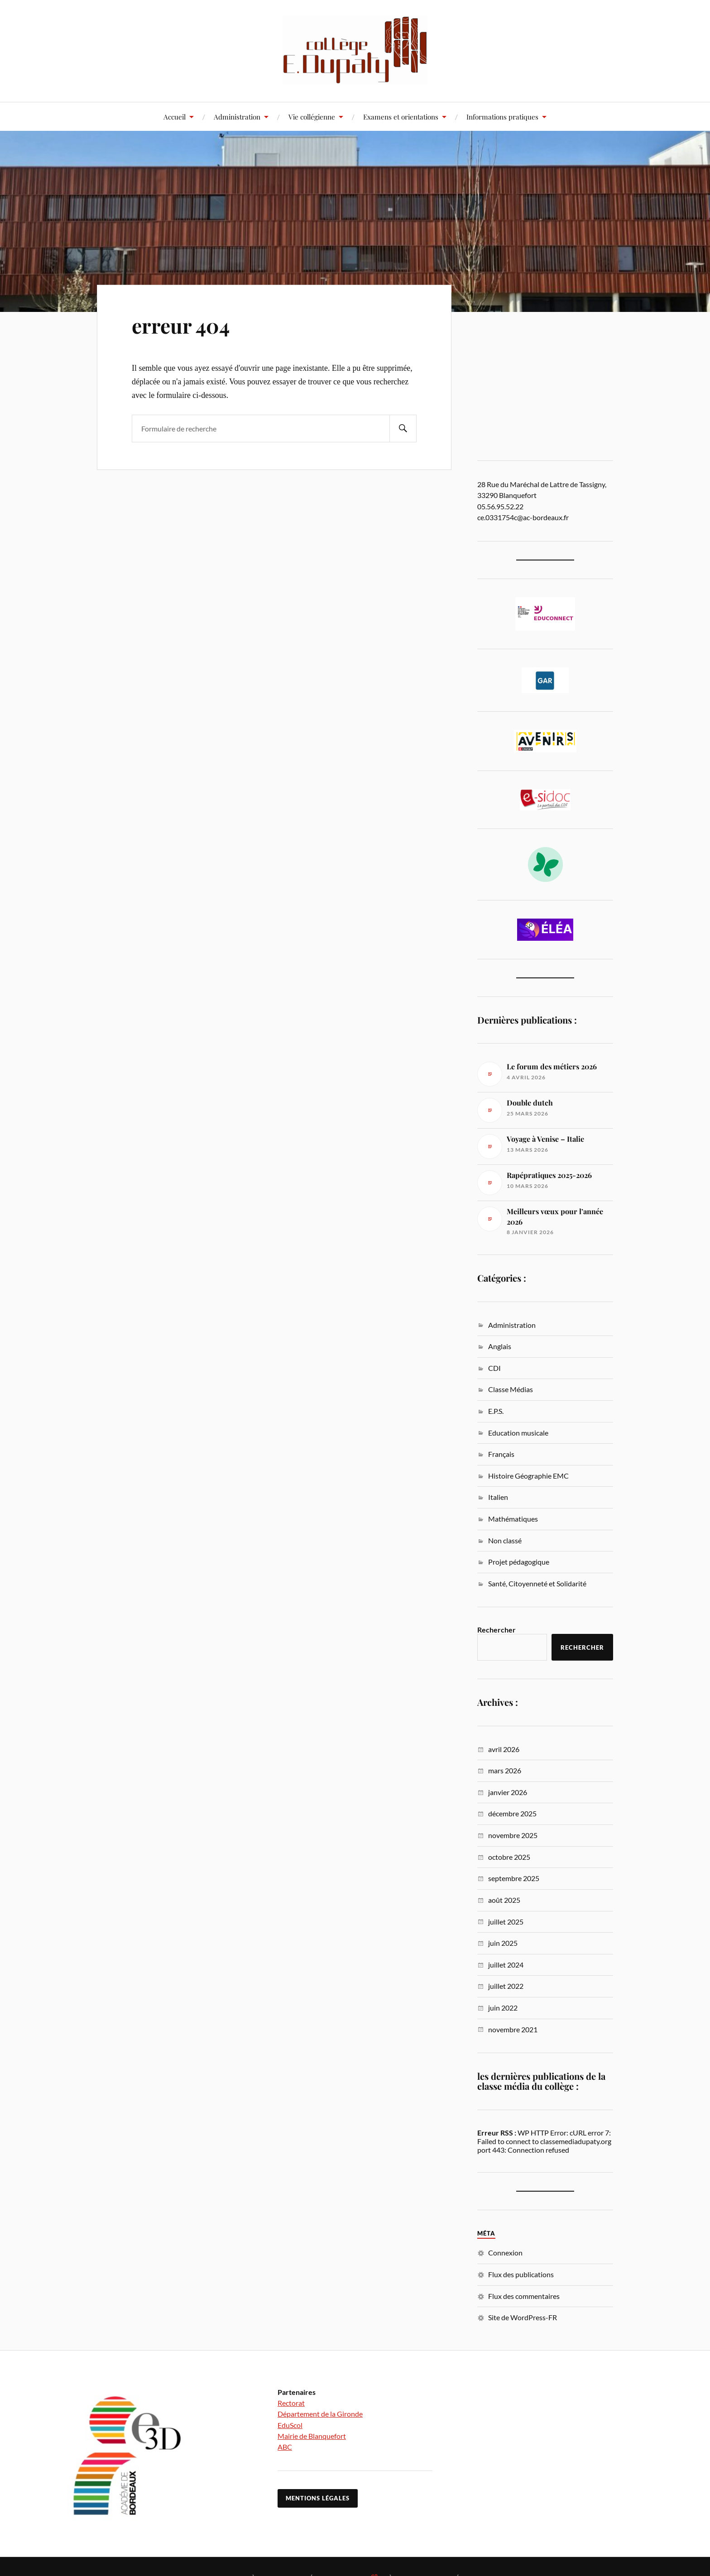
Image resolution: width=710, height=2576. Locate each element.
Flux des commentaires (524, 2296)
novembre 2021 (512, 2029)
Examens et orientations (400, 116)
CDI (494, 1368)
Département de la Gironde (320, 2413)
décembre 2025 (512, 1813)
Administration (237, 116)
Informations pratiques (502, 116)
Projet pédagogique (518, 1561)
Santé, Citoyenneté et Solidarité (537, 1583)
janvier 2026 (507, 1792)
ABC (285, 2446)
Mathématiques (513, 1518)
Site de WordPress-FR (522, 2317)
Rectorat (291, 2403)
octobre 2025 (509, 1857)
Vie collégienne (311, 116)
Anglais (499, 1346)
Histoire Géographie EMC (528, 1475)
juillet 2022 (505, 1986)
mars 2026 (504, 1770)
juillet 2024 (505, 1964)
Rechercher (496, 1629)
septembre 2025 (513, 1878)
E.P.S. (496, 1411)
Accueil (174, 116)
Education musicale (518, 1432)
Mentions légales (318, 2498)
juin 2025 (503, 1943)
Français (501, 1454)
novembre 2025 (512, 1835)
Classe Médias (510, 1389)
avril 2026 (503, 1749)
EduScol (290, 2425)
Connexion (505, 2252)
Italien (498, 1497)
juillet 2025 (505, 1921)
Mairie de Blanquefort (312, 2436)
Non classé (505, 1540)
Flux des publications (521, 2274)
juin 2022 (503, 2007)
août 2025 (504, 1900)
